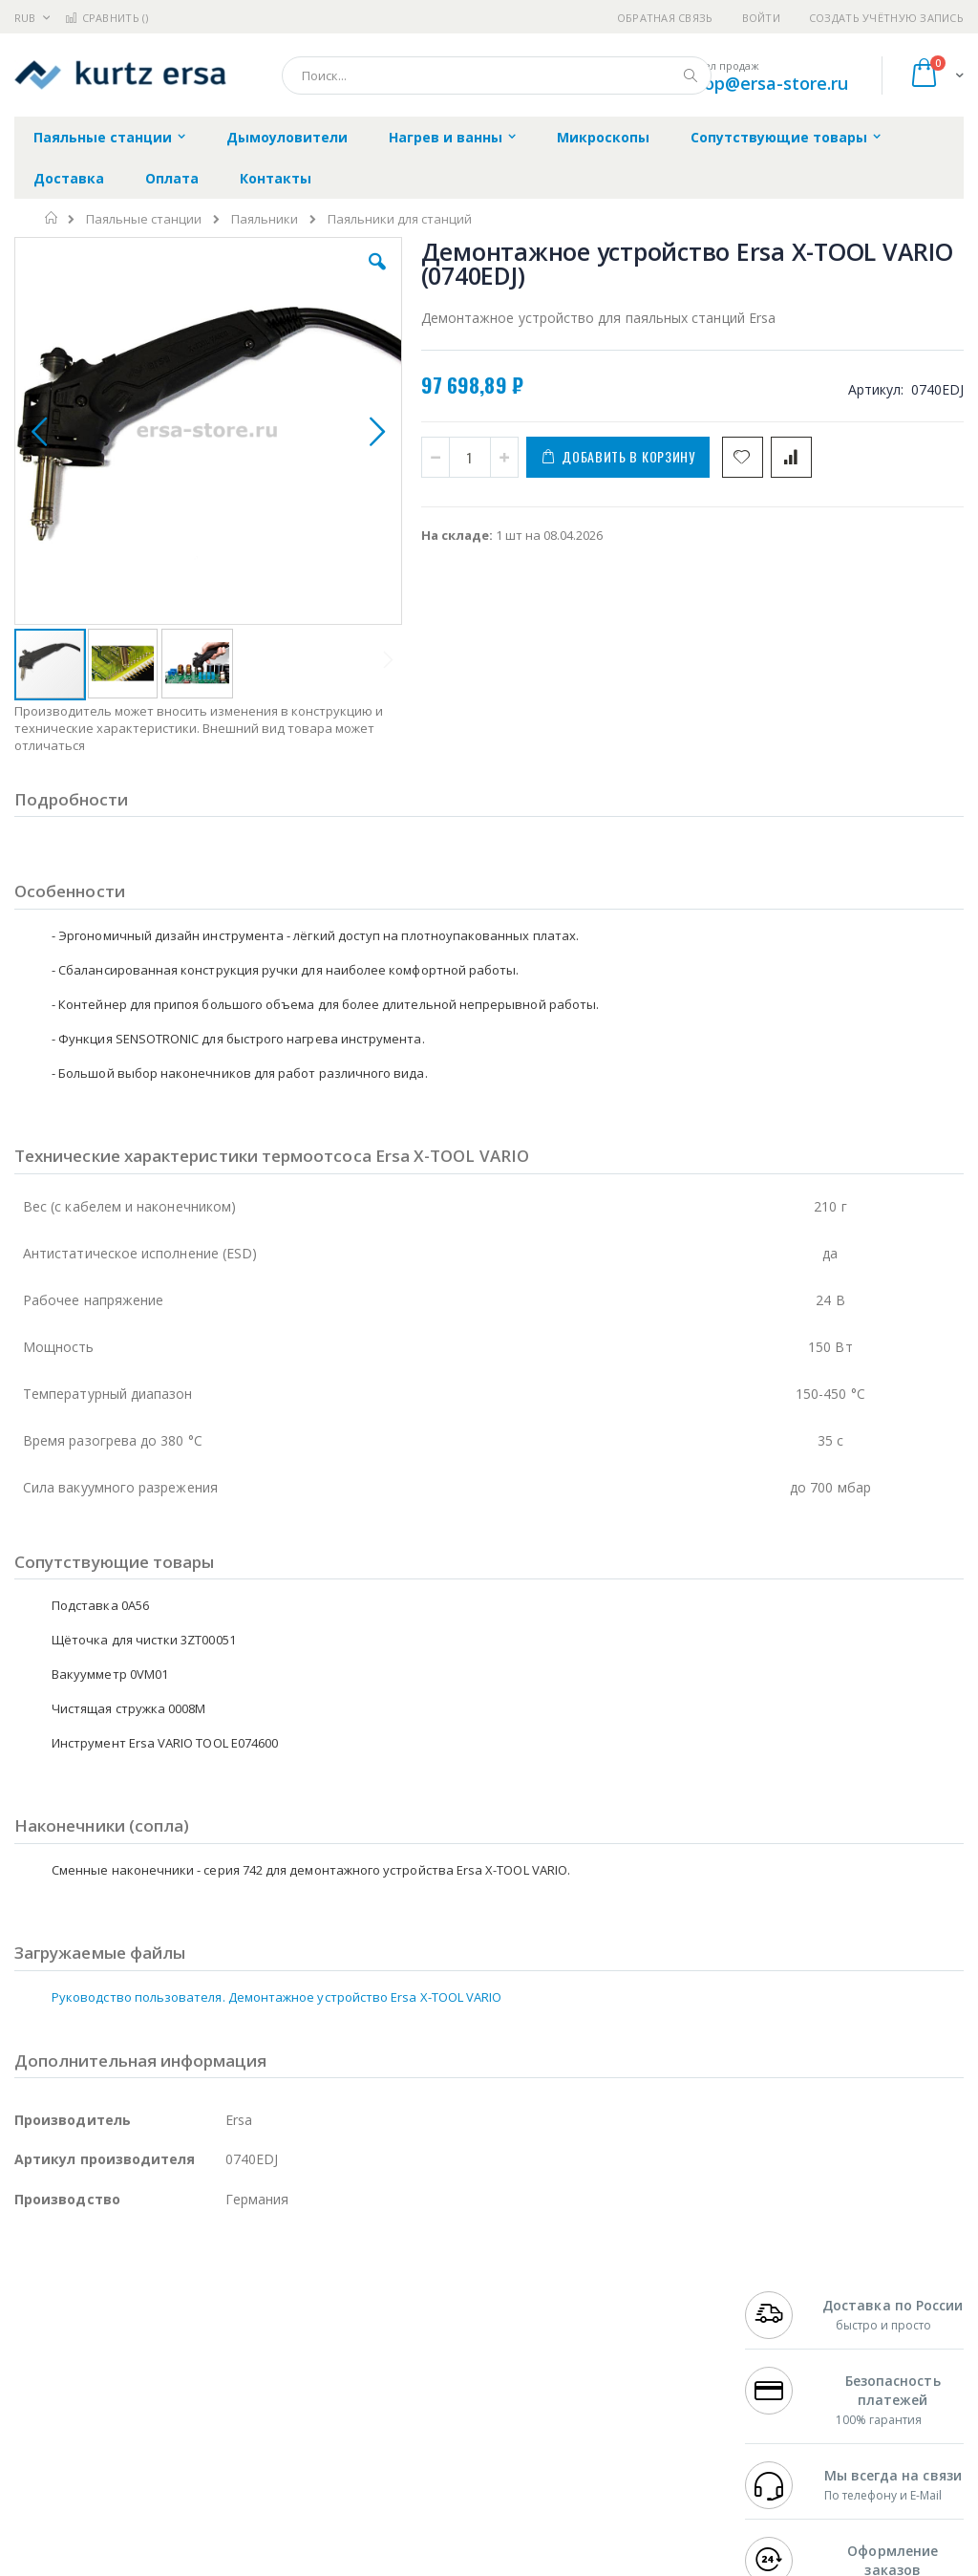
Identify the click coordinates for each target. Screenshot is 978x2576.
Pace (164, 2298)
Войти (761, 18)
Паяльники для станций (400, 219)
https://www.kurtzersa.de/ (315, 2562)
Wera (163, 2484)
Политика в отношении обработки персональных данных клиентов (446, 2382)
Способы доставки (641, 2354)
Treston (36, 2447)
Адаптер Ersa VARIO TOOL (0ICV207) (887, 716)
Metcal (159, 2317)
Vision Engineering (67, 2409)
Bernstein (42, 2484)
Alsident (275, 2298)
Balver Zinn (47, 2372)
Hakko (33, 2298)
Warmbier (106, 2447)
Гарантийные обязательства (429, 2298)
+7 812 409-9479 (793, 2317)
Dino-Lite (164, 2409)
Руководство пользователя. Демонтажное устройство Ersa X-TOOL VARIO (276, 1899)
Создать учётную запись (886, 18)
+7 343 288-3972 (793, 2354)
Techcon (177, 2447)
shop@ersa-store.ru (766, 83)
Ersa (83, 2298)
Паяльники (264, 219)
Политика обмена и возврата (430, 2335)
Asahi (220, 2372)
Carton (227, 2409)
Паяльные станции (144, 219)
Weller (215, 2298)
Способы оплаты (636, 2391)
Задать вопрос (386, 2428)
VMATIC (241, 2447)
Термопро (227, 2317)
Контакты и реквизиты (620, 2307)
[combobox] (497, 75)
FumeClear (91, 2317)
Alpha (115, 2372)
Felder (168, 2372)
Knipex (109, 2484)
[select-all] (786, 660)
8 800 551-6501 (798, 2372)
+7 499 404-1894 (793, 2298)
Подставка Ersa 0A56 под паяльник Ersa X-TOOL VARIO (887, 805)
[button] (280, 276)
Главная (52, 218)
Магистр (39, 2335)
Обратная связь (665, 18)
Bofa (28, 2317)
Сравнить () (106, 18)
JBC (123, 2298)
